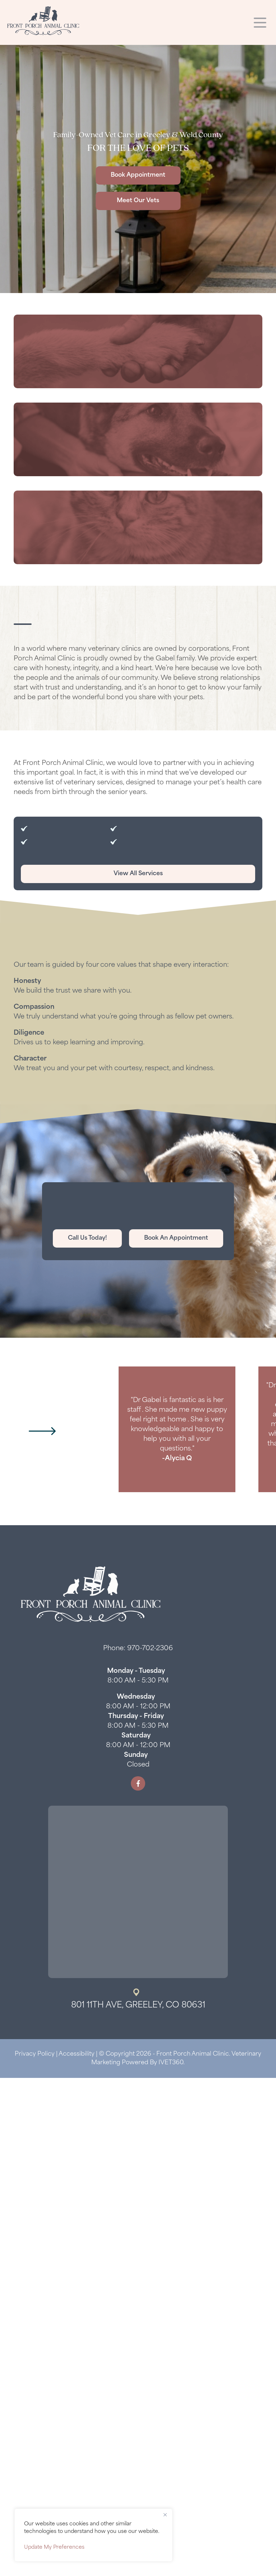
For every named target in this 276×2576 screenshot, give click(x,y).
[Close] (165, 2514)
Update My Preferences (54, 2547)
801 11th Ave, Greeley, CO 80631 (138, 2005)
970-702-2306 (150, 1648)
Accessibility (77, 2054)
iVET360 (170, 2063)
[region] (93, 2535)
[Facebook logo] (138, 1783)
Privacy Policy (35, 2054)
